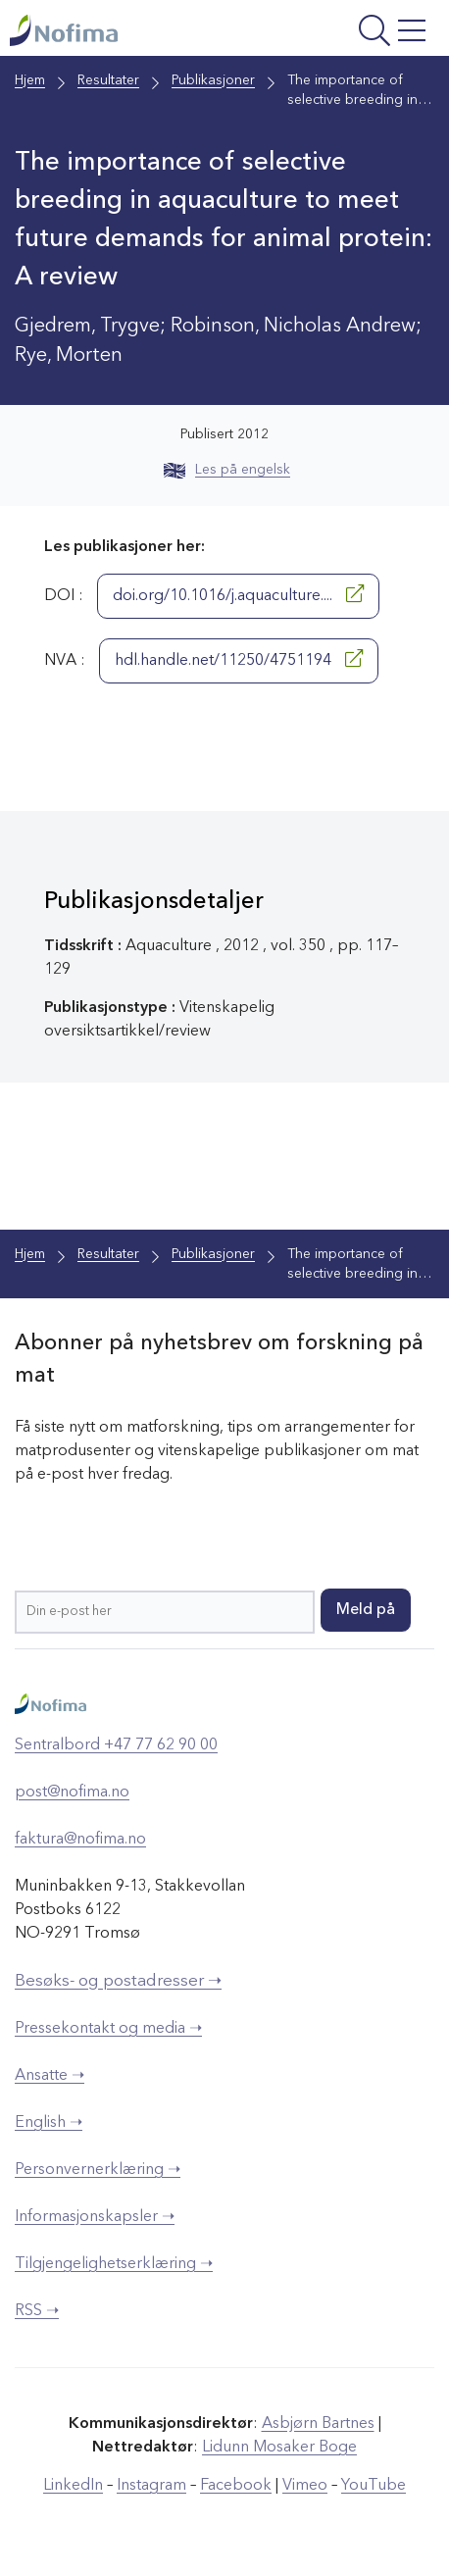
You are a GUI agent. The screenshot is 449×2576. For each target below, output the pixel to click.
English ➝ (48, 2123)
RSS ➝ (37, 2311)
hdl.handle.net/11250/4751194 (239, 659)
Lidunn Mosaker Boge (279, 2447)
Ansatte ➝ (49, 2076)
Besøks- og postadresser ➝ (118, 1981)
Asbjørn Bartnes (318, 2424)
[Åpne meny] (355, 33)
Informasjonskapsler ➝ (95, 2217)
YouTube (373, 2486)
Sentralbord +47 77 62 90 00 (116, 1745)
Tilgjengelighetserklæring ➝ (114, 2264)
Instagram (151, 2486)
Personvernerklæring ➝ (97, 2170)
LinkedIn (73, 2486)
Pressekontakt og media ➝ (108, 2029)
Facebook (236, 2486)
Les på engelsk (227, 470)
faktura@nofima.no (80, 1839)
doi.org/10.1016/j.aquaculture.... (238, 594)
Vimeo (304, 2486)
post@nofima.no (72, 1792)
